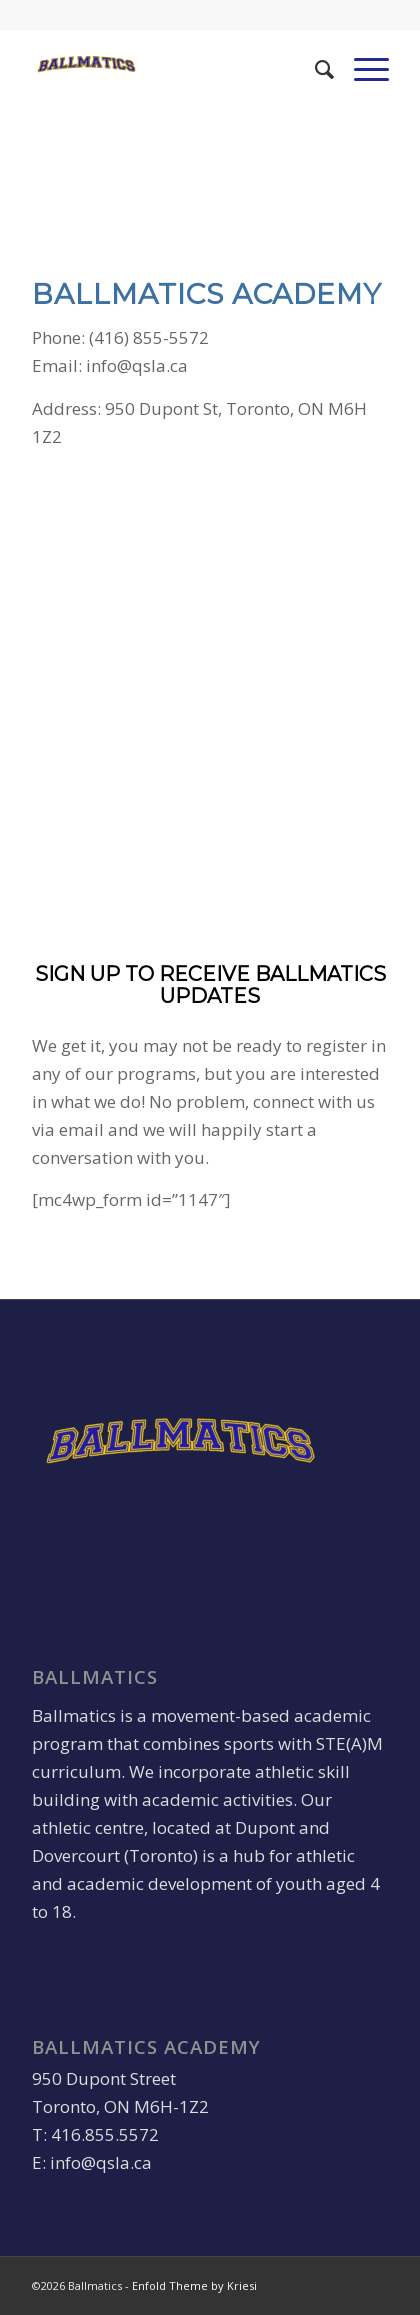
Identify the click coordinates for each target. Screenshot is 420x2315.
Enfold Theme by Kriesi (194, 2285)
